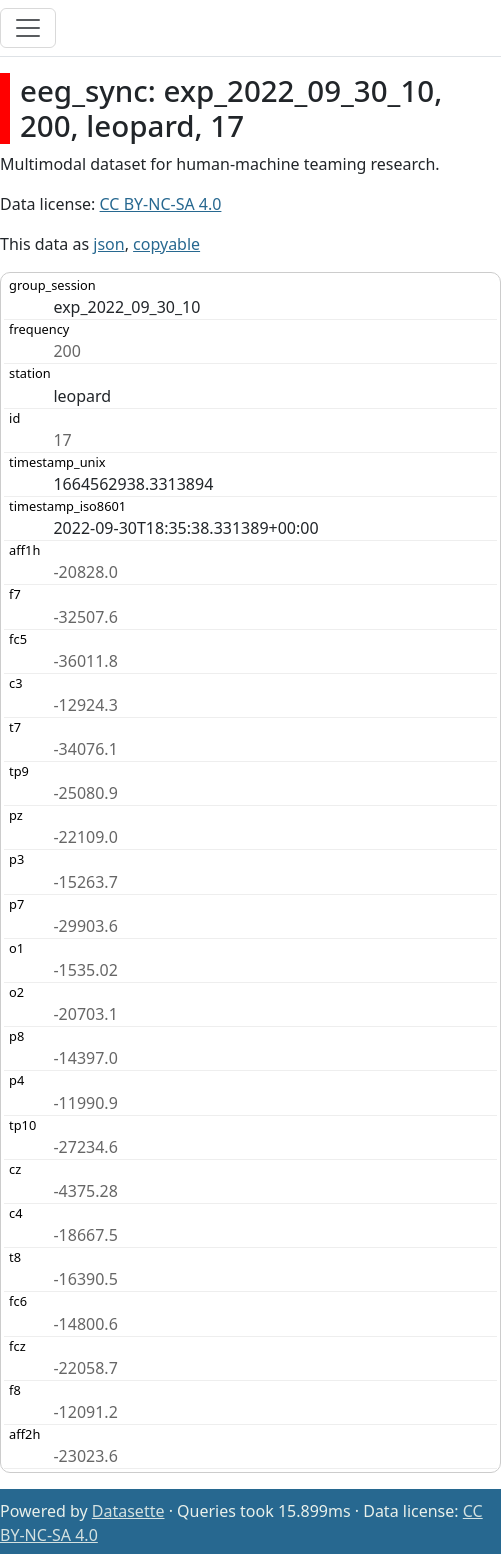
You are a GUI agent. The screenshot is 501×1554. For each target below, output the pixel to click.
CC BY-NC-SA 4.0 (161, 204)
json (108, 244)
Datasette (128, 1511)
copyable (166, 244)
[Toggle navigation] (28, 28)
